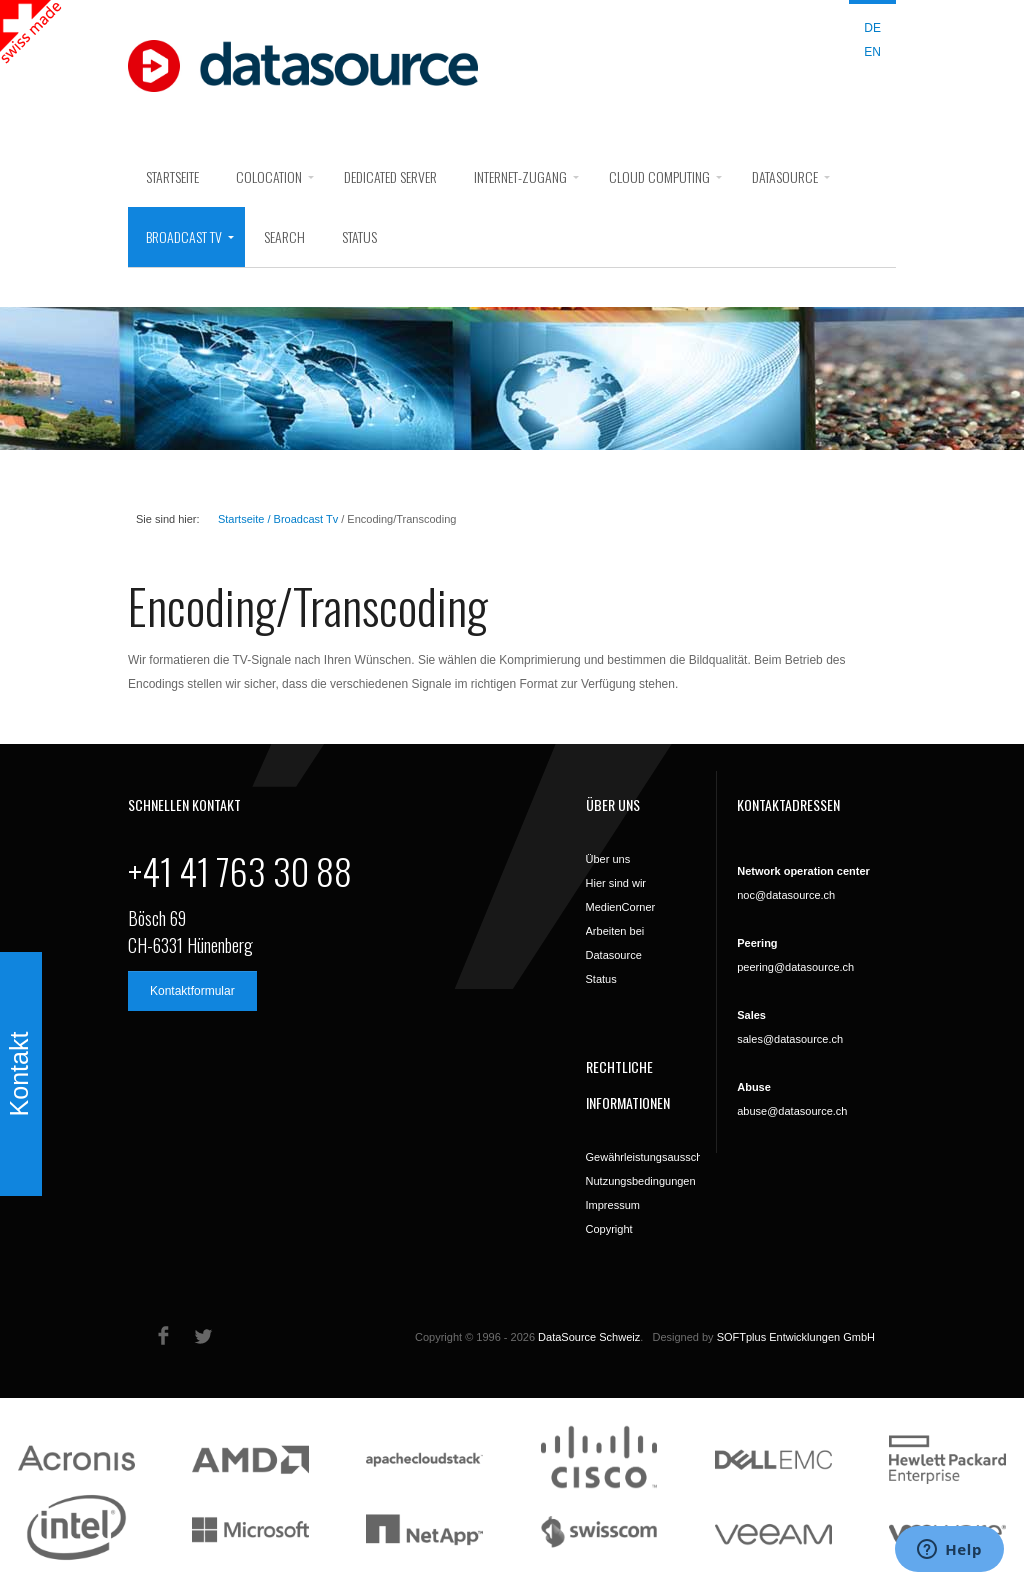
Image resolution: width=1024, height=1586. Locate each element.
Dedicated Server (390, 176)
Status (359, 236)
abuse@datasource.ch (792, 1111)
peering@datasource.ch (795, 967)
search (284, 236)
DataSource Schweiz (589, 1337)
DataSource (785, 176)
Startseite (172, 176)
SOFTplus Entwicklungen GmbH (796, 1337)
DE (872, 28)
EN (872, 52)
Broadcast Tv (184, 236)
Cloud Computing (659, 176)
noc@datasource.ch (786, 895)
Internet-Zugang (520, 176)
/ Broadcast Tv (301, 519)
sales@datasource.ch (790, 1039)
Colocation (269, 176)
